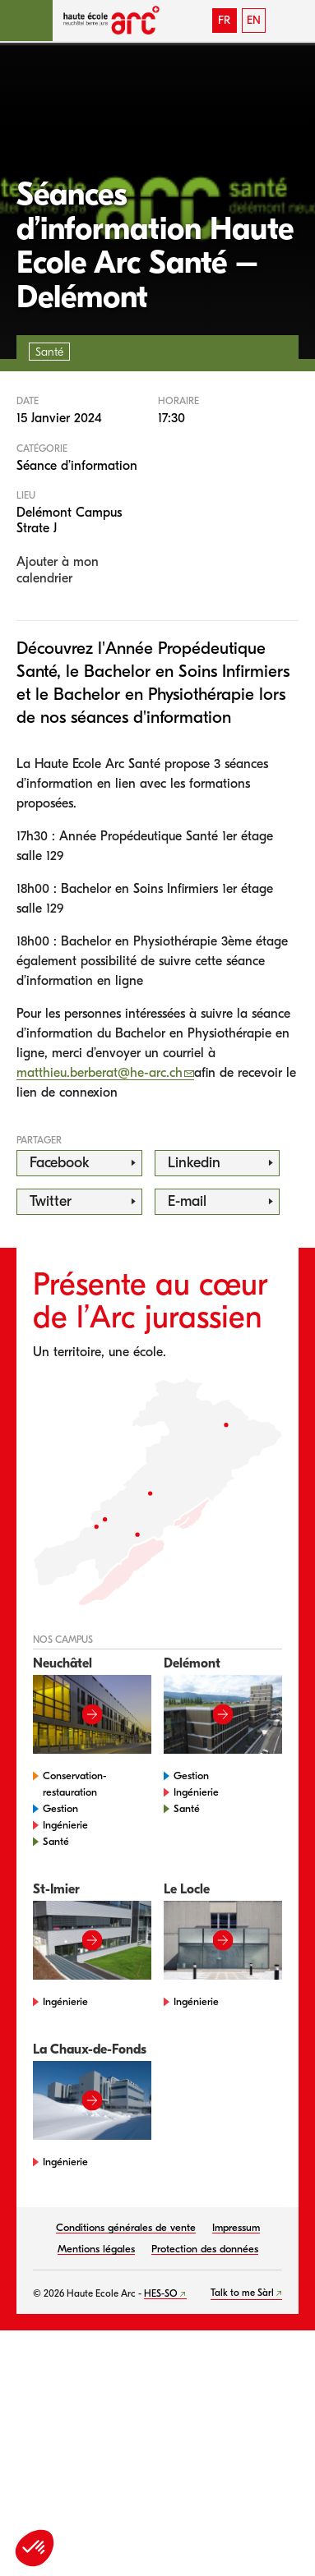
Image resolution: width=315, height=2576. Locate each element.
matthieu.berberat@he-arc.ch (99, 1072)
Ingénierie (65, 1825)
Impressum (236, 2227)
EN (254, 20)
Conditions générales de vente (126, 2227)
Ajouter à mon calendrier (57, 570)
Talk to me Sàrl (242, 2292)
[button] (26, 20)
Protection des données (204, 2248)
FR (224, 20)
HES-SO (161, 2293)
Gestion (60, 1808)
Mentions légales (96, 2248)
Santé (56, 1841)
